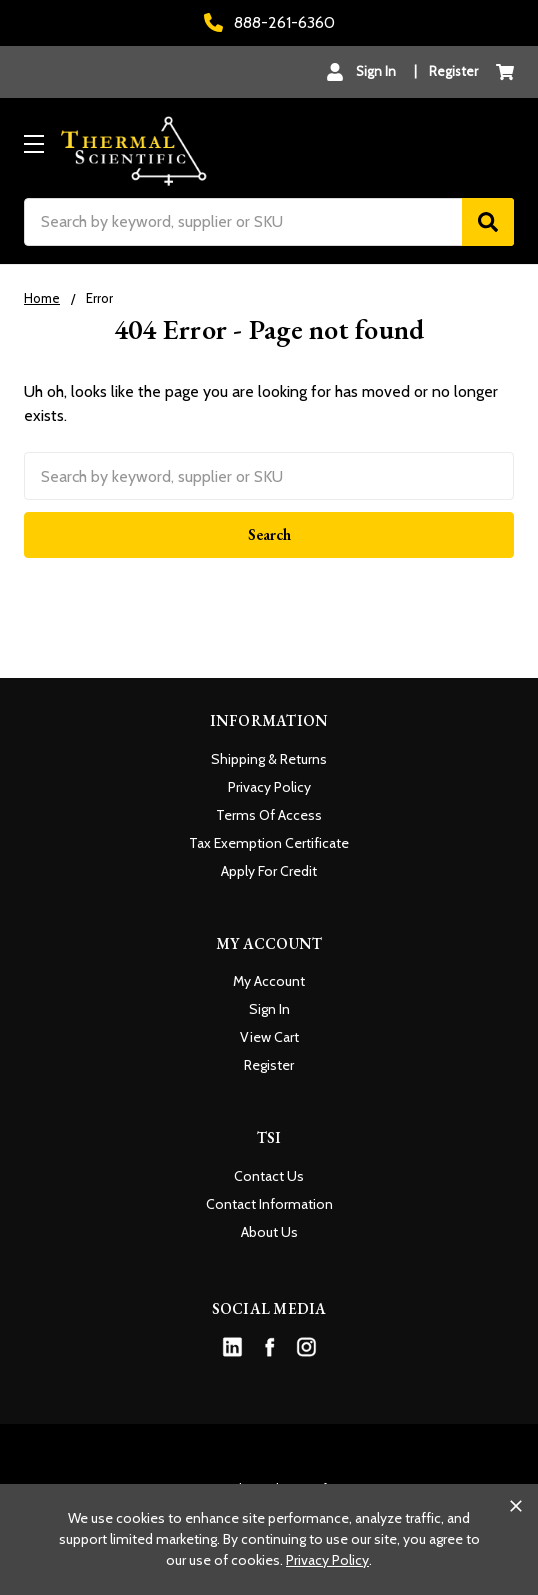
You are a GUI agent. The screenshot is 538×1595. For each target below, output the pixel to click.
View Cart (269, 1037)
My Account (269, 981)
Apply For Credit (269, 871)
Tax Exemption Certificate (269, 843)
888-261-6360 (269, 22)
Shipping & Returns (269, 759)
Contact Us (269, 1176)
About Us (269, 1232)
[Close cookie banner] (516, 1506)
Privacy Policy (269, 787)
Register (453, 71)
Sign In (269, 1009)
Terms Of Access (269, 815)
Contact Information (269, 1204)
